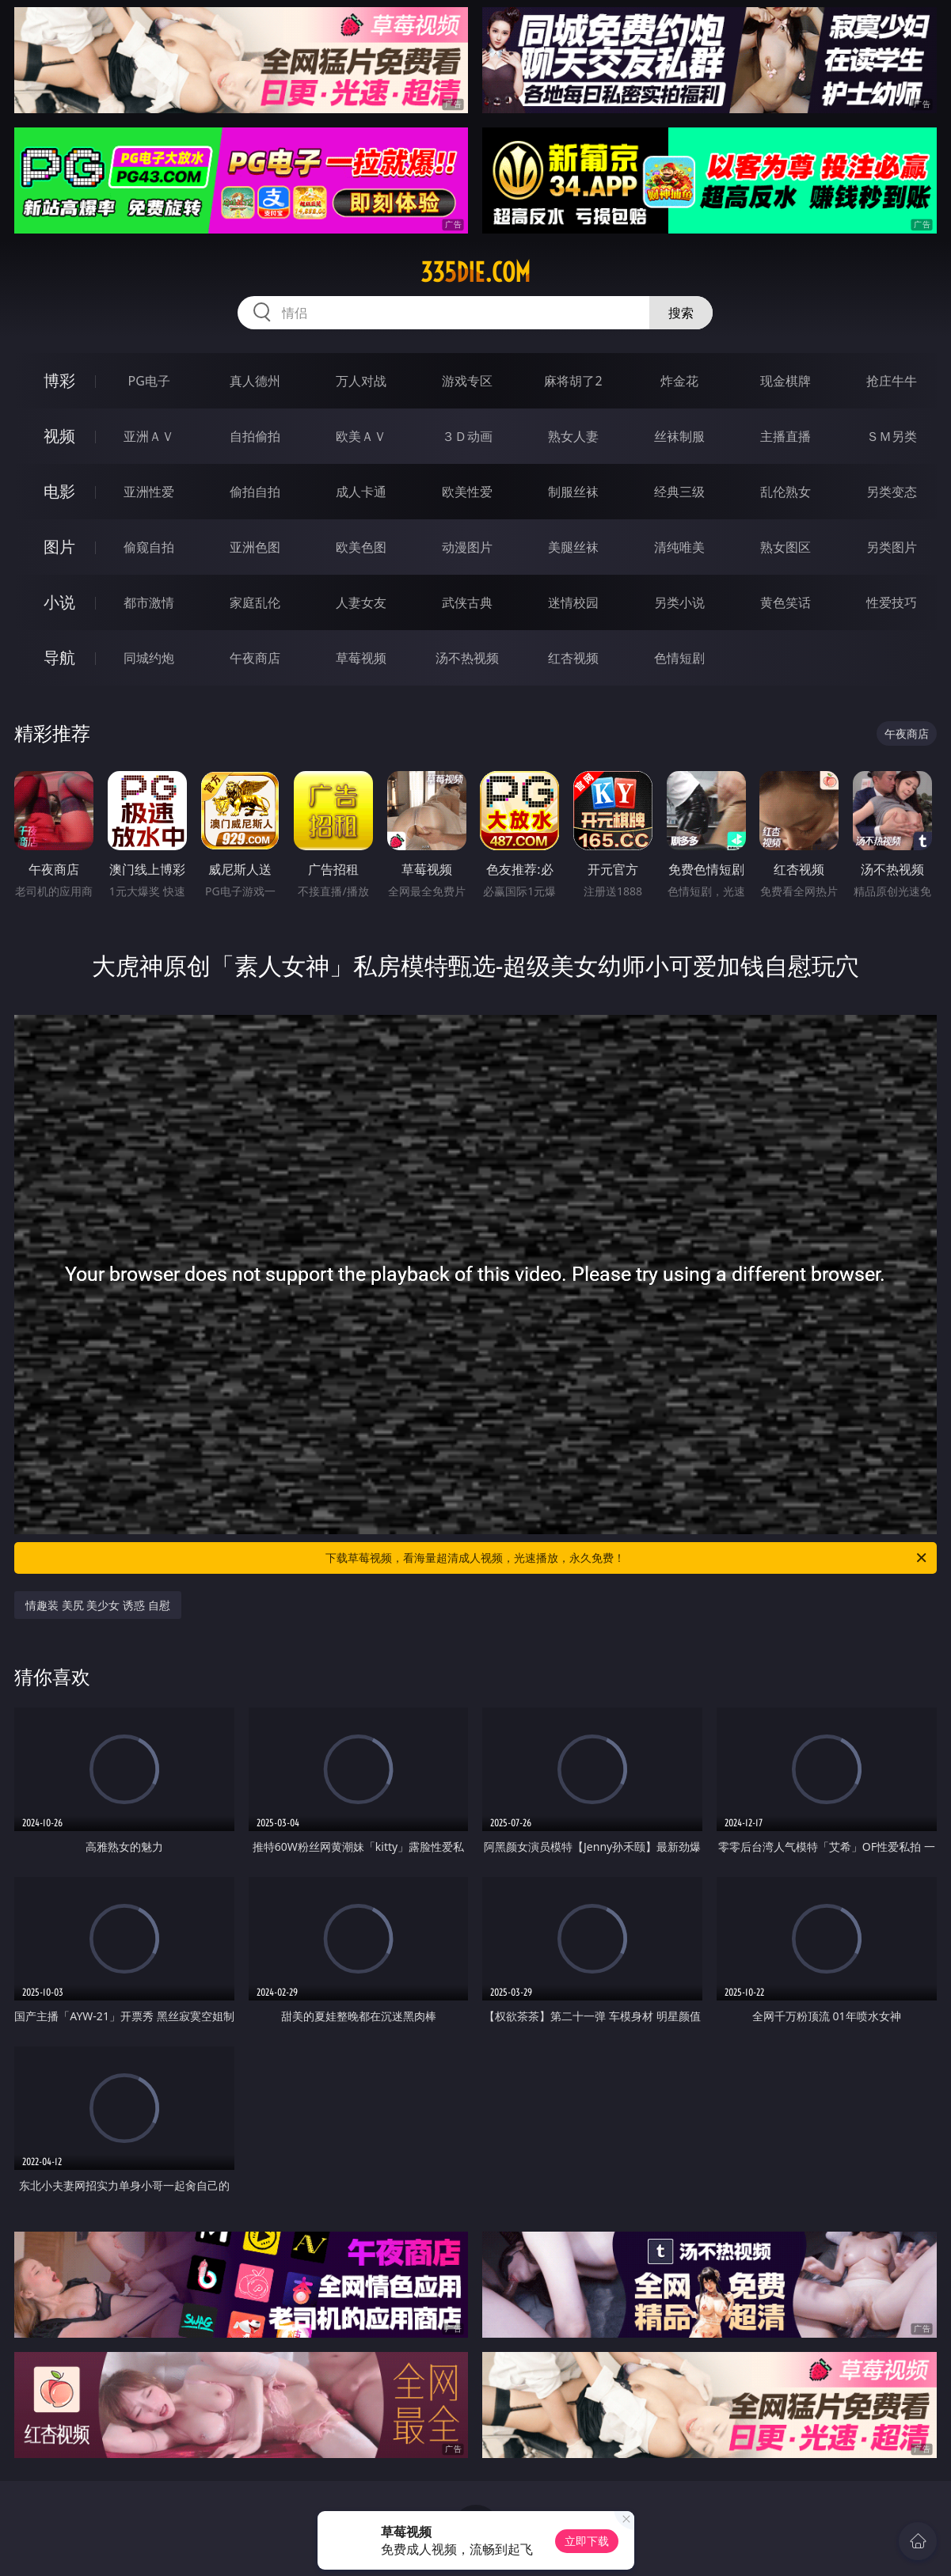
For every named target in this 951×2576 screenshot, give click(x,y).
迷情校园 (573, 602)
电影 (59, 491)
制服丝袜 (573, 491)
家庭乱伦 (255, 602)
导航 (59, 657)
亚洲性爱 (149, 491)
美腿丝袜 (573, 547)
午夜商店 (255, 658)
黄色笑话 (785, 602)
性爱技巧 (891, 602)
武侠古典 (467, 602)
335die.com (475, 272)
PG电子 (149, 380)
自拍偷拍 (255, 436)
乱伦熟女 (785, 491)
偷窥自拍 (149, 547)
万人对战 (361, 380)
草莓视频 (361, 658)
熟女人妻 (573, 436)
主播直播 (785, 436)
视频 (59, 435)
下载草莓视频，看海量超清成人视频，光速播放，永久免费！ (626, 1557)
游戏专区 (467, 380)
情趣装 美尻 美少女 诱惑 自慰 (97, 1605)
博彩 (59, 380)
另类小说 (679, 602)
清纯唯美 (679, 547)
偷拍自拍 (255, 491)
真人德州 (255, 380)
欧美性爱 (467, 491)
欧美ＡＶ (361, 436)
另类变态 (891, 491)
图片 (59, 546)
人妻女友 (361, 602)
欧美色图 (361, 547)
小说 (59, 602)
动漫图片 (467, 547)
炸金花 (679, 380)
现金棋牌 (785, 380)
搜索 (681, 312)
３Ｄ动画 (467, 436)
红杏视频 (573, 658)
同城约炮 (149, 658)
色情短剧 (679, 658)
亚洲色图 (255, 547)
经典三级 (679, 491)
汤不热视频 (467, 658)
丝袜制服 (679, 436)
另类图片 (891, 547)
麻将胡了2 (573, 380)
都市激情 (149, 602)
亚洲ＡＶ (149, 436)
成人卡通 (361, 491)
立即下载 (587, 2540)
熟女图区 (785, 547)
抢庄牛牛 (891, 380)
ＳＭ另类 (891, 436)
